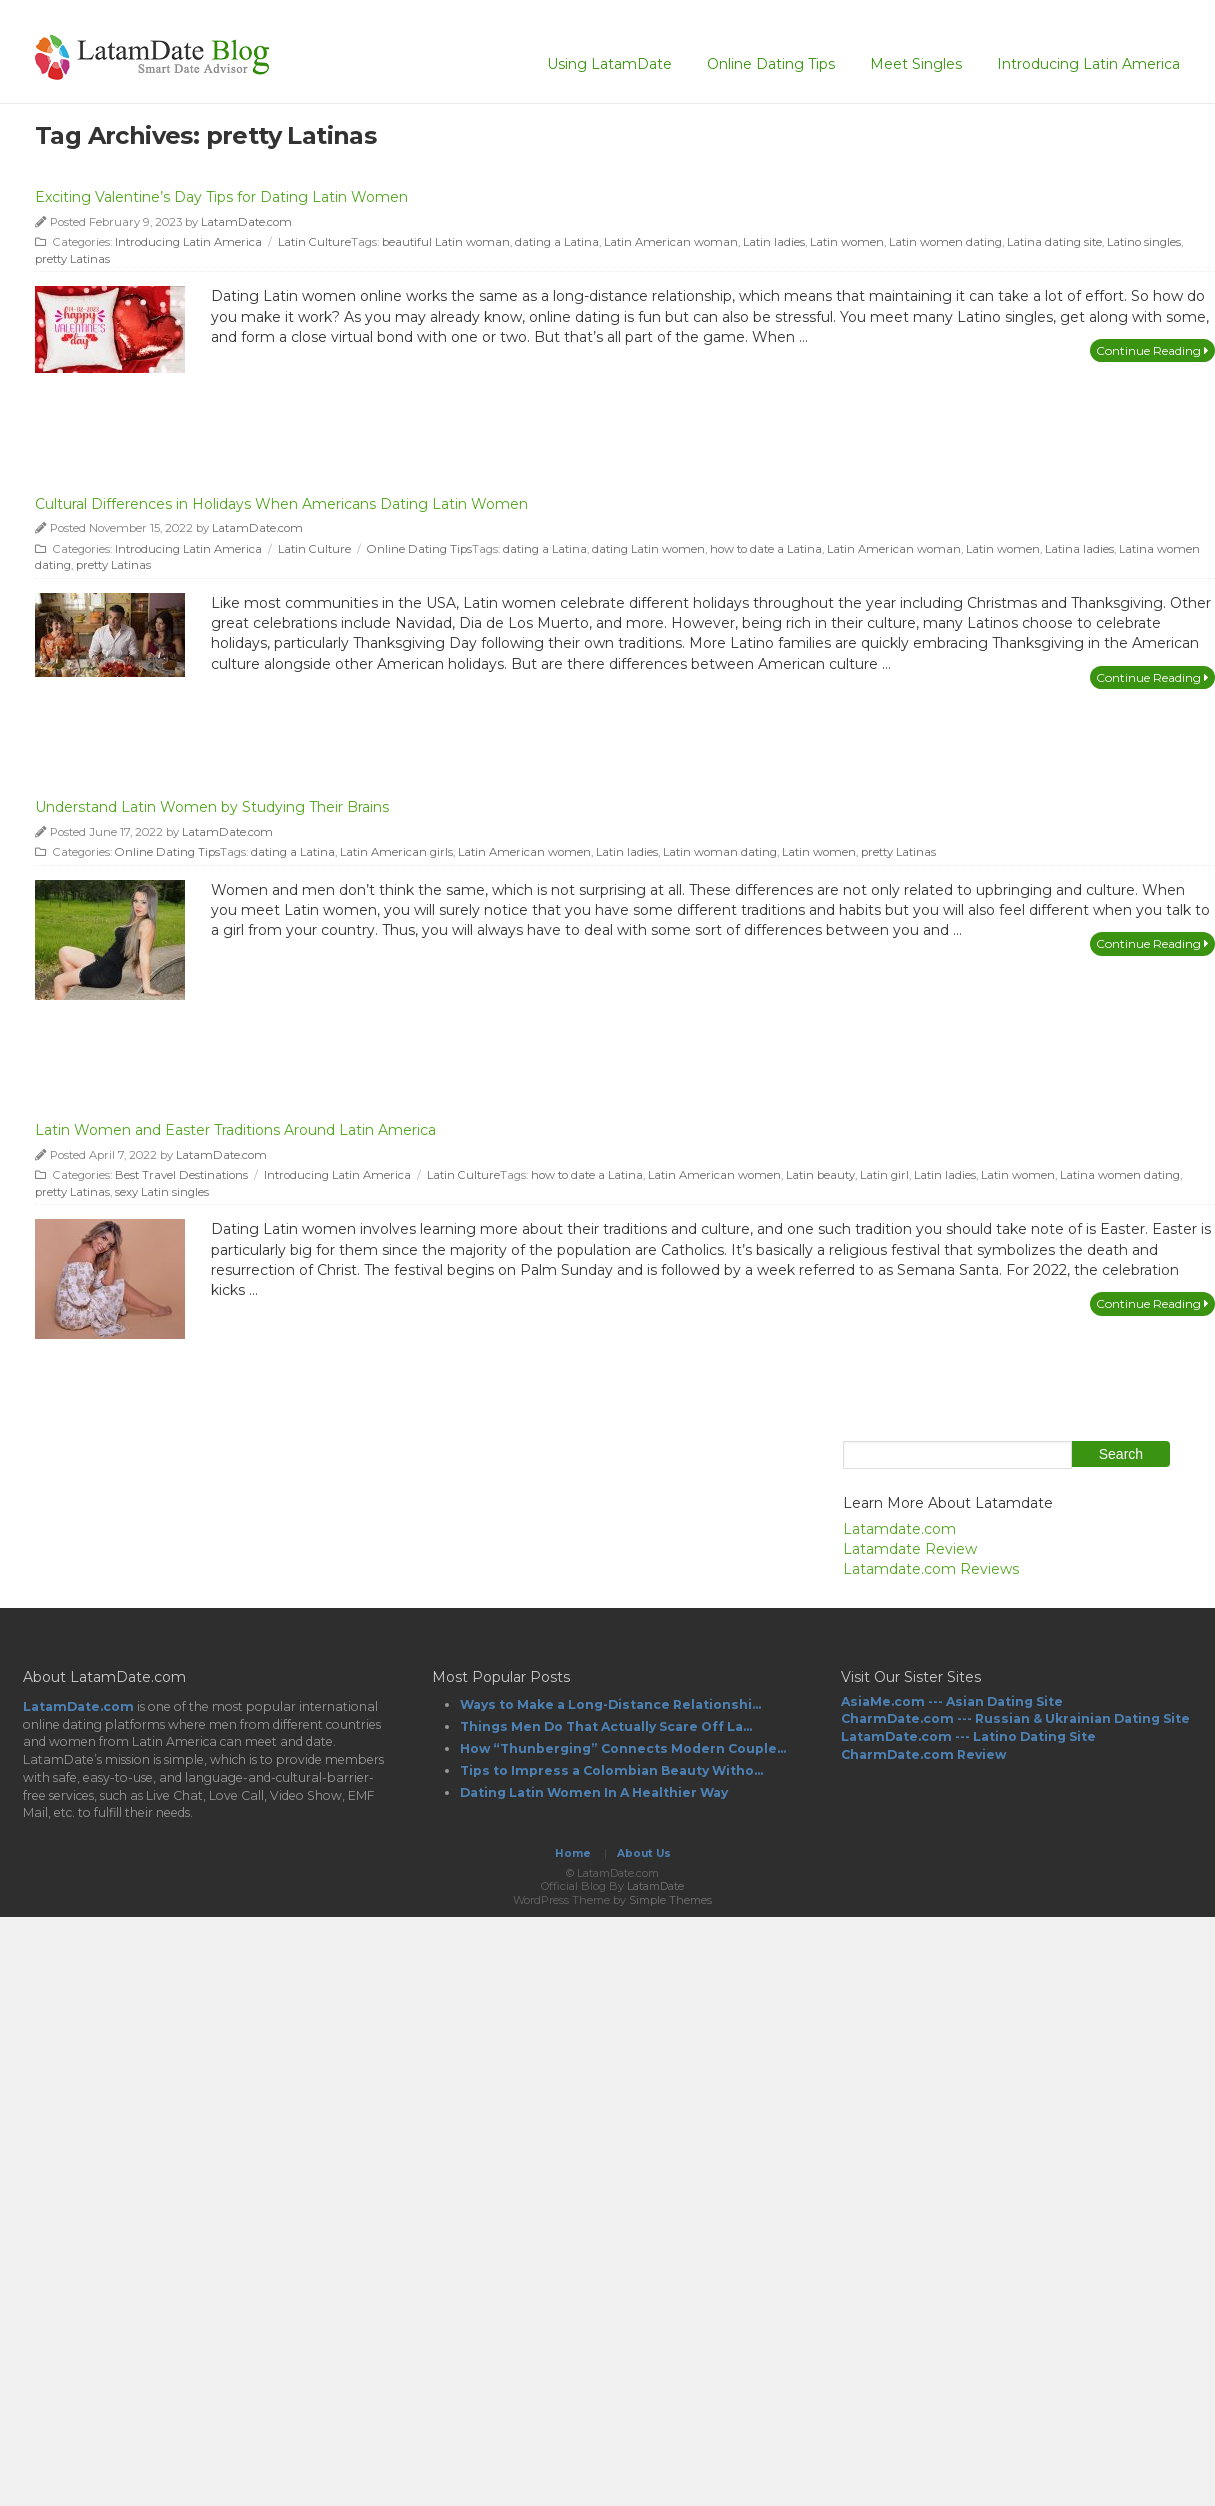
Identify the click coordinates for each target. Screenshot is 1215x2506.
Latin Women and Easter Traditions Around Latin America (235, 1130)
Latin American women (524, 852)
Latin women (847, 242)
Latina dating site (1054, 242)
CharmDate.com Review (923, 1754)
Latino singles (1144, 242)
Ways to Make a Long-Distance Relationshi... (610, 1704)
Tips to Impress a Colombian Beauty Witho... (611, 1770)
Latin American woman (671, 242)
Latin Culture (314, 242)
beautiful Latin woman (446, 242)
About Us (644, 1853)
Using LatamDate (609, 64)
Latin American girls (396, 852)
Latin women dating (945, 242)
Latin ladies (774, 242)
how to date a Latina (766, 549)
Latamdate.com (899, 1529)
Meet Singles (916, 64)
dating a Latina (557, 242)
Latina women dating (1120, 1175)
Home (573, 1853)
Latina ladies (1079, 549)
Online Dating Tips (771, 64)
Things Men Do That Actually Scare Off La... (606, 1726)
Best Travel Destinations (181, 1175)
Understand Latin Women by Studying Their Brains (212, 807)
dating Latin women (648, 549)
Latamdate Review (910, 1549)
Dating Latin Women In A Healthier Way (594, 1792)
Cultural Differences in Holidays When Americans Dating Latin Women (281, 504)
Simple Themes (670, 1900)
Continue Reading (1152, 350)
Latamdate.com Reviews (931, 1569)
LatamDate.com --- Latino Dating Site (968, 1736)
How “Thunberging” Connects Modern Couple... (623, 1748)
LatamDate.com (246, 222)
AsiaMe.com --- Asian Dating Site (952, 1701)
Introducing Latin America (1088, 64)
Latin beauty (820, 1175)
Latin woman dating (720, 852)
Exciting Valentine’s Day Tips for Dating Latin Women (221, 197)
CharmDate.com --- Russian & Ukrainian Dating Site (1015, 1718)
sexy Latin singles (162, 1192)
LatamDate (655, 1886)
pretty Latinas (72, 259)
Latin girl (884, 1175)
